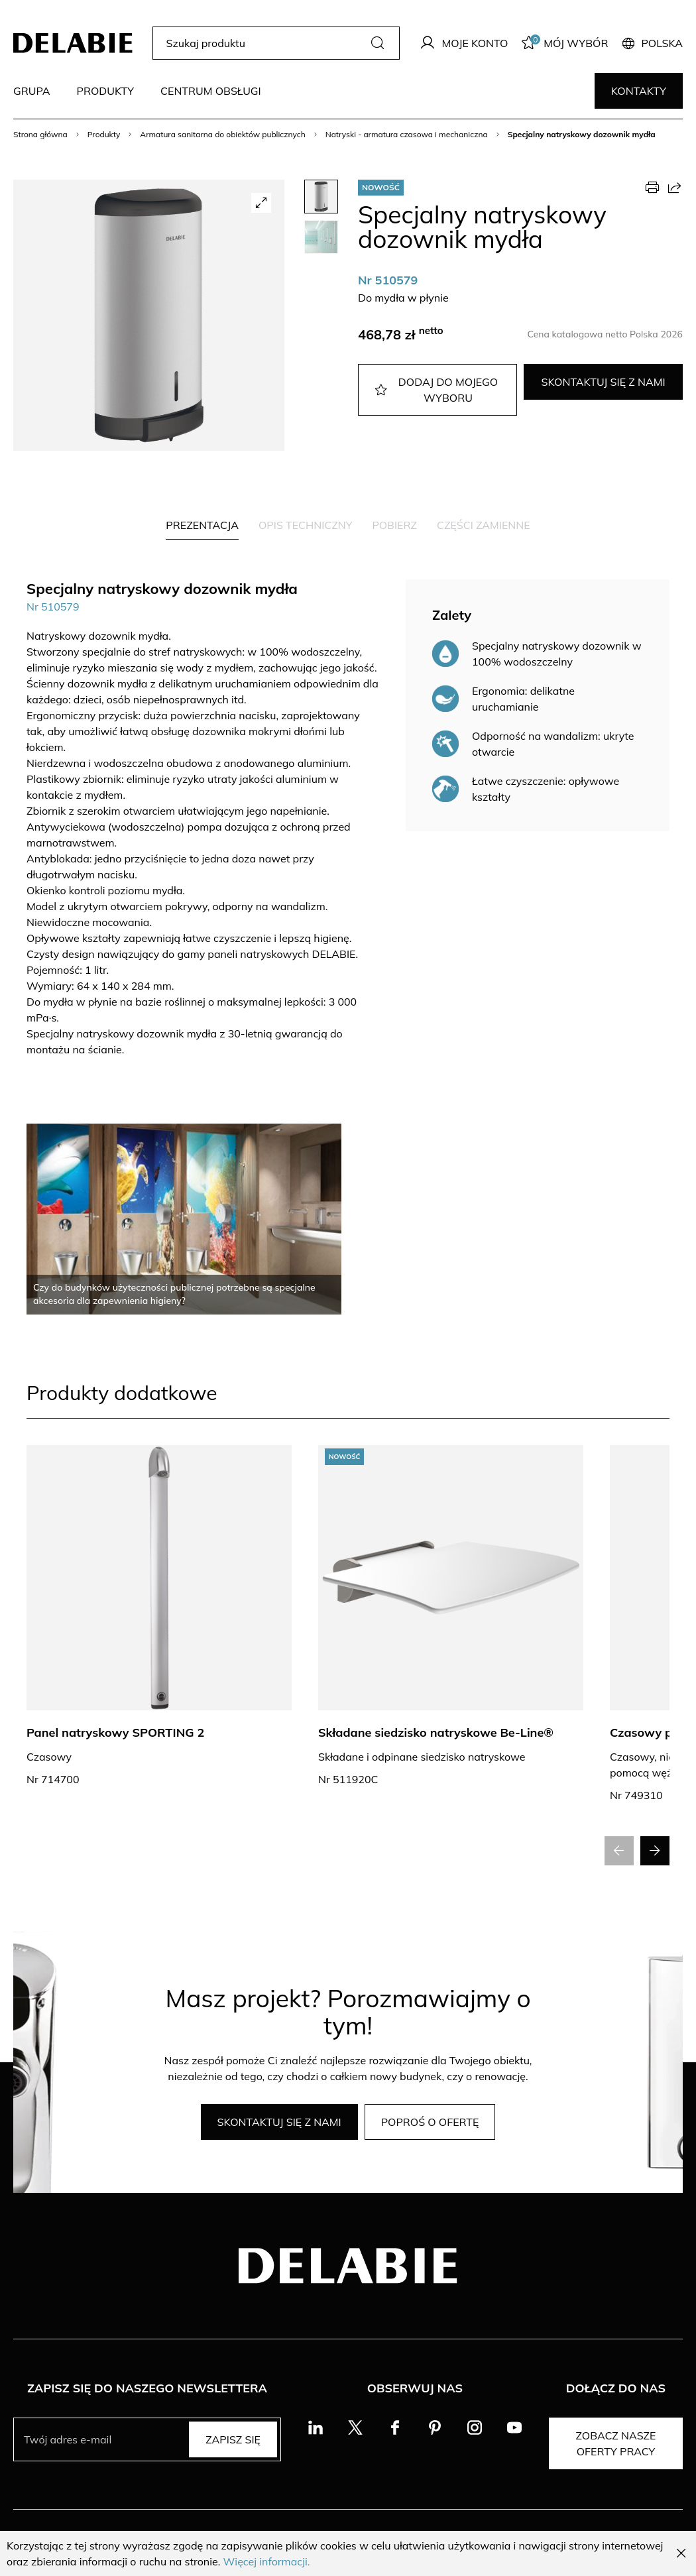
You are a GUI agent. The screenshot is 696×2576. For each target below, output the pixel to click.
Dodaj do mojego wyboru (436, 389)
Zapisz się (233, 2439)
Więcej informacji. (266, 2561)
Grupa (31, 90)
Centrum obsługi (210, 90)
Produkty (105, 90)
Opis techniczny (305, 525)
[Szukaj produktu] (265, 43)
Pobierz (394, 525)
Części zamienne (483, 525)
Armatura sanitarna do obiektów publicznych (222, 134)
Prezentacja (202, 525)
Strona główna (40, 134)
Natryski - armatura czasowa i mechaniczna (406, 134)
